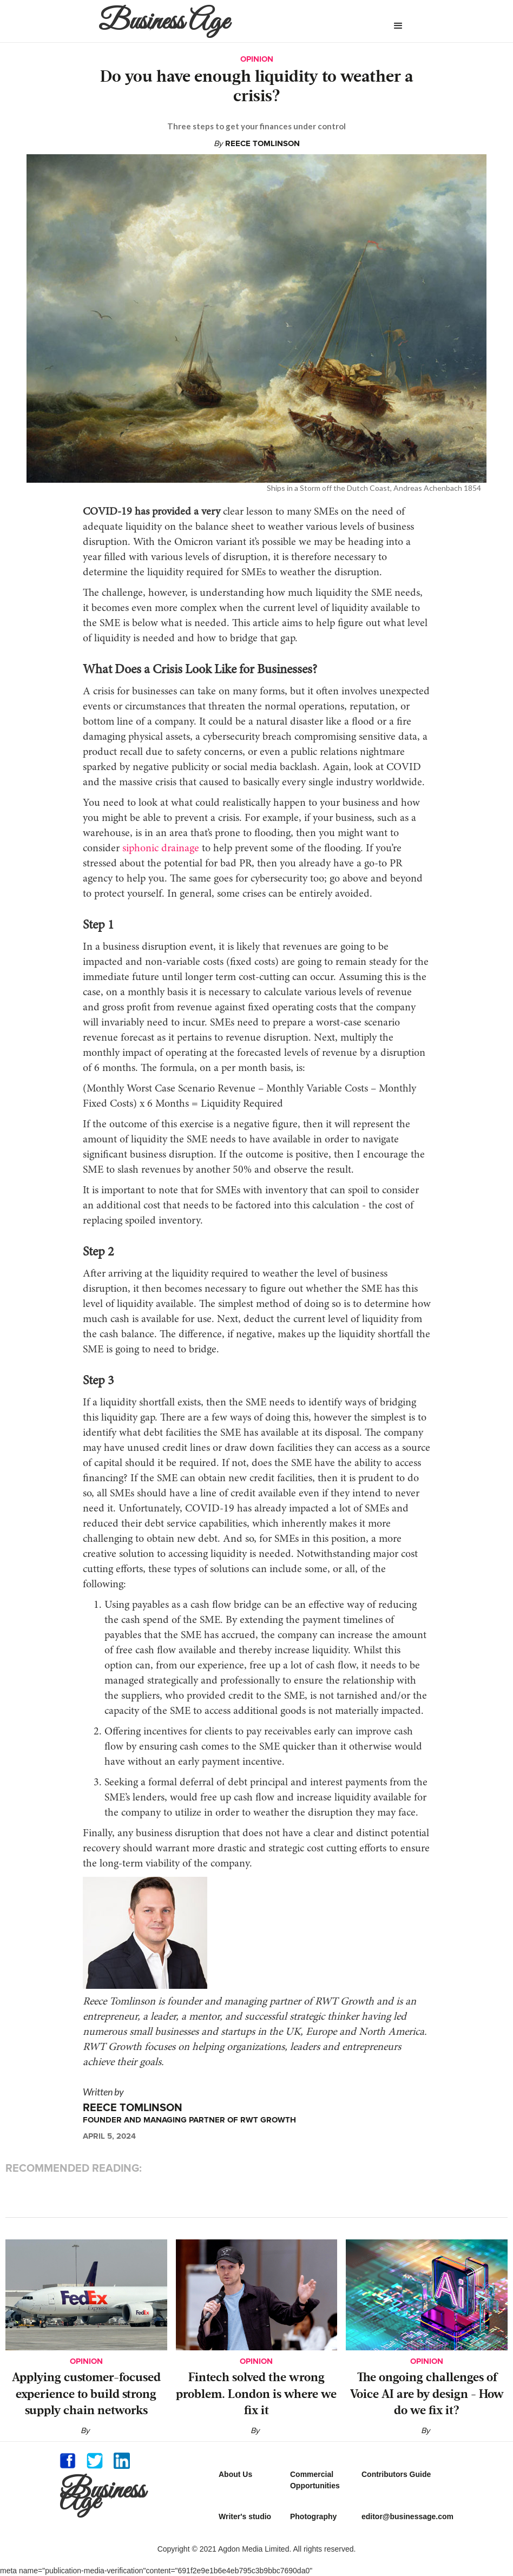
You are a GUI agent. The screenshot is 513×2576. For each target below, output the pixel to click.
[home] (220, 21)
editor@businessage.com (407, 2516)
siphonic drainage (160, 848)
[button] (398, 26)
